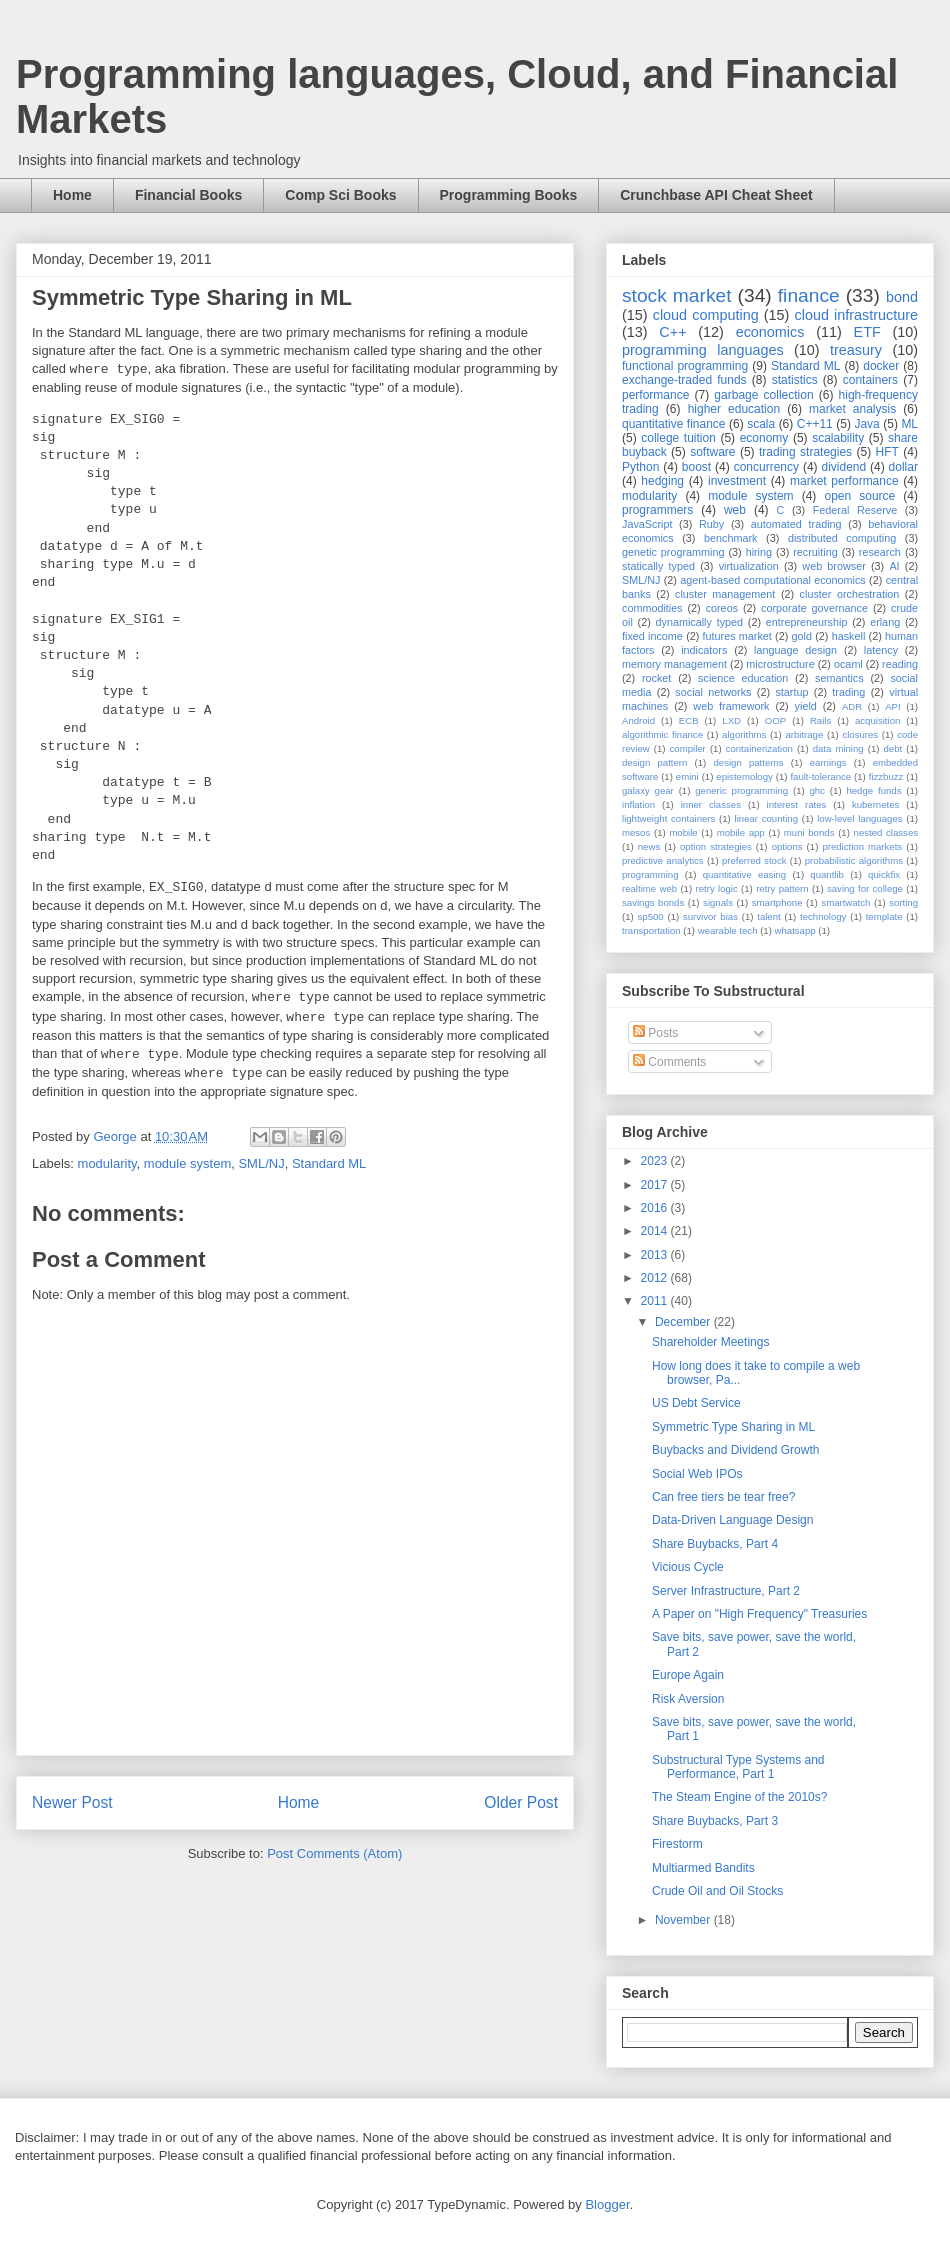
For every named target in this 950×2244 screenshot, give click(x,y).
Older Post (521, 1802)
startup (791, 692)
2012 (656, 1278)
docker (881, 366)
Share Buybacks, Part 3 (715, 1821)
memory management (674, 664)
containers (870, 380)
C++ (672, 332)
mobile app (741, 832)
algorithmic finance (662, 734)
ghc (817, 790)
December (684, 1322)
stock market (677, 295)
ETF (867, 332)
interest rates (797, 804)
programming (650, 874)
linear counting (766, 818)
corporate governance (814, 608)
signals (718, 902)
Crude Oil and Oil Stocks (717, 1891)
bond (902, 297)
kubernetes (875, 804)
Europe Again (688, 1675)
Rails (820, 720)
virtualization (749, 566)
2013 (656, 1255)
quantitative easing (745, 874)
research (880, 552)
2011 (656, 1301)
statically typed (658, 566)
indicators (704, 650)
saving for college (865, 888)
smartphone (777, 902)
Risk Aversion (688, 1699)
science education (743, 678)
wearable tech (728, 930)
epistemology (744, 776)
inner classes (711, 804)
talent (768, 916)
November (684, 1920)
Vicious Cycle (688, 1567)
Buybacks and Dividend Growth (735, 1450)
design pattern (654, 762)
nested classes (886, 832)
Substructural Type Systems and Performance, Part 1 (738, 1767)
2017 (656, 1185)
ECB (689, 720)
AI (894, 566)
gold (802, 636)
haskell (849, 636)
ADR (852, 706)
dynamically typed (700, 622)
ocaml (848, 664)
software (712, 452)
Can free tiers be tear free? (723, 1497)
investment (737, 481)
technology (823, 916)
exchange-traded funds (684, 380)
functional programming (685, 366)
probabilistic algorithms (854, 860)
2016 (656, 1208)
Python (640, 467)
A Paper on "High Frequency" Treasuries (759, 1614)
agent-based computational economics (773, 580)
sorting (903, 902)
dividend (843, 467)
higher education (734, 409)
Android (638, 720)
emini (687, 776)
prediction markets (862, 846)
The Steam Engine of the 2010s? (739, 1797)
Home (72, 195)
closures (860, 734)
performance (655, 395)
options (787, 846)
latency (881, 650)
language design (795, 650)
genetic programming (673, 552)
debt (893, 748)
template (884, 916)
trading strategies (805, 452)
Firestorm (677, 1844)
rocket (656, 678)
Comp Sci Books (340, 195)
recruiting (815, 552)
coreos (722, 608)
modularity (107, 1163)
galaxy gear (648, 790)
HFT (887, 452)
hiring (759, 552)
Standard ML (329, 1163)
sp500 (651, 916)
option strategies (716, 846)
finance (809, 295)
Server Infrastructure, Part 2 (726, 1591)
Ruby (711, 524)
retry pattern (782, 888)
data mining (838, 748)
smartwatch (845, 902)
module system (187, 1163)
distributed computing (842, 538)
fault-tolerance (820, 776)
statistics (795, 380)
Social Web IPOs (697, 1474)
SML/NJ (261, 1163)
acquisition (877, 720)
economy (764, 438)
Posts (655, 1033)
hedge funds (873, 790)
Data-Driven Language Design (732, 1520)
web (735, 510)
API (892, 706)
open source (859, 496)
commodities (652, 608)
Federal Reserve (855, 510)
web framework (731, 706)
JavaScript (647, 524)
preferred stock (754, 860)
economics (770, 332)
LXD (731, 720)
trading (848, 692)
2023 (656, 1161)
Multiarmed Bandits (703, 1868)
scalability (838, 438)
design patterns (748, 762)
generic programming (741, 790)
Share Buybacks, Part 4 (715, 1544)
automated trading (796, 524)
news (649, 846)
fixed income (652, 636)
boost (696, 467)
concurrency (766, 467)
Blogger (607, 2204)
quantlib (827, 874)
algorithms (744, 734)
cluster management (725, 594)
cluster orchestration (850, 594)
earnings (828, 762)
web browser (833, 566)
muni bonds (809, 832)
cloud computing (706, 315)
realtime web (649, 888)
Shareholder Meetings (710, 1342)
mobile (683, 832)
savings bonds (653, 902)
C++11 (815, 424)
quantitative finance (674, 424)
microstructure (780, 664)
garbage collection (763, 395)
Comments (669, 1062)
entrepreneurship (807, 622)
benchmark (730, 538)
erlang (885, 622)
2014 (656, 1231)
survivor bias (710, 916)
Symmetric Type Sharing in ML (733, 1427)
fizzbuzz (886, 776)
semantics (839, 678)
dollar (903, 467)
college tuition (678, 438)
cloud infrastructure (856, 315)
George (116, 1136)
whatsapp (795, 930)
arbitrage (804, 734)
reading (900, 664)
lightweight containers (668, 818)
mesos (636, 832)
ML (909, 424)
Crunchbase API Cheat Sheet (716, 195)
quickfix (884, 874)
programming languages (703, 350)
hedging (662, 481)
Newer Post (72, 1802)
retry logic (716, 888)
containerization (759, 748)
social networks (713, 692)
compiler (688, 748)
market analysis (852, 409)
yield (806, 706)
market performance (844, 481)
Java (866, 424)
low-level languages (859, 818)
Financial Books (188, 195)
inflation (638, 804)
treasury (856, 350)
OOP (775, 720)
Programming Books (509, 195)
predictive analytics (663, 860)
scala (761, 424)
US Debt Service (696, 1403)
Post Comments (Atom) (334, 1853)
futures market (737, 636)
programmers (657, 510)
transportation (651, 930)
